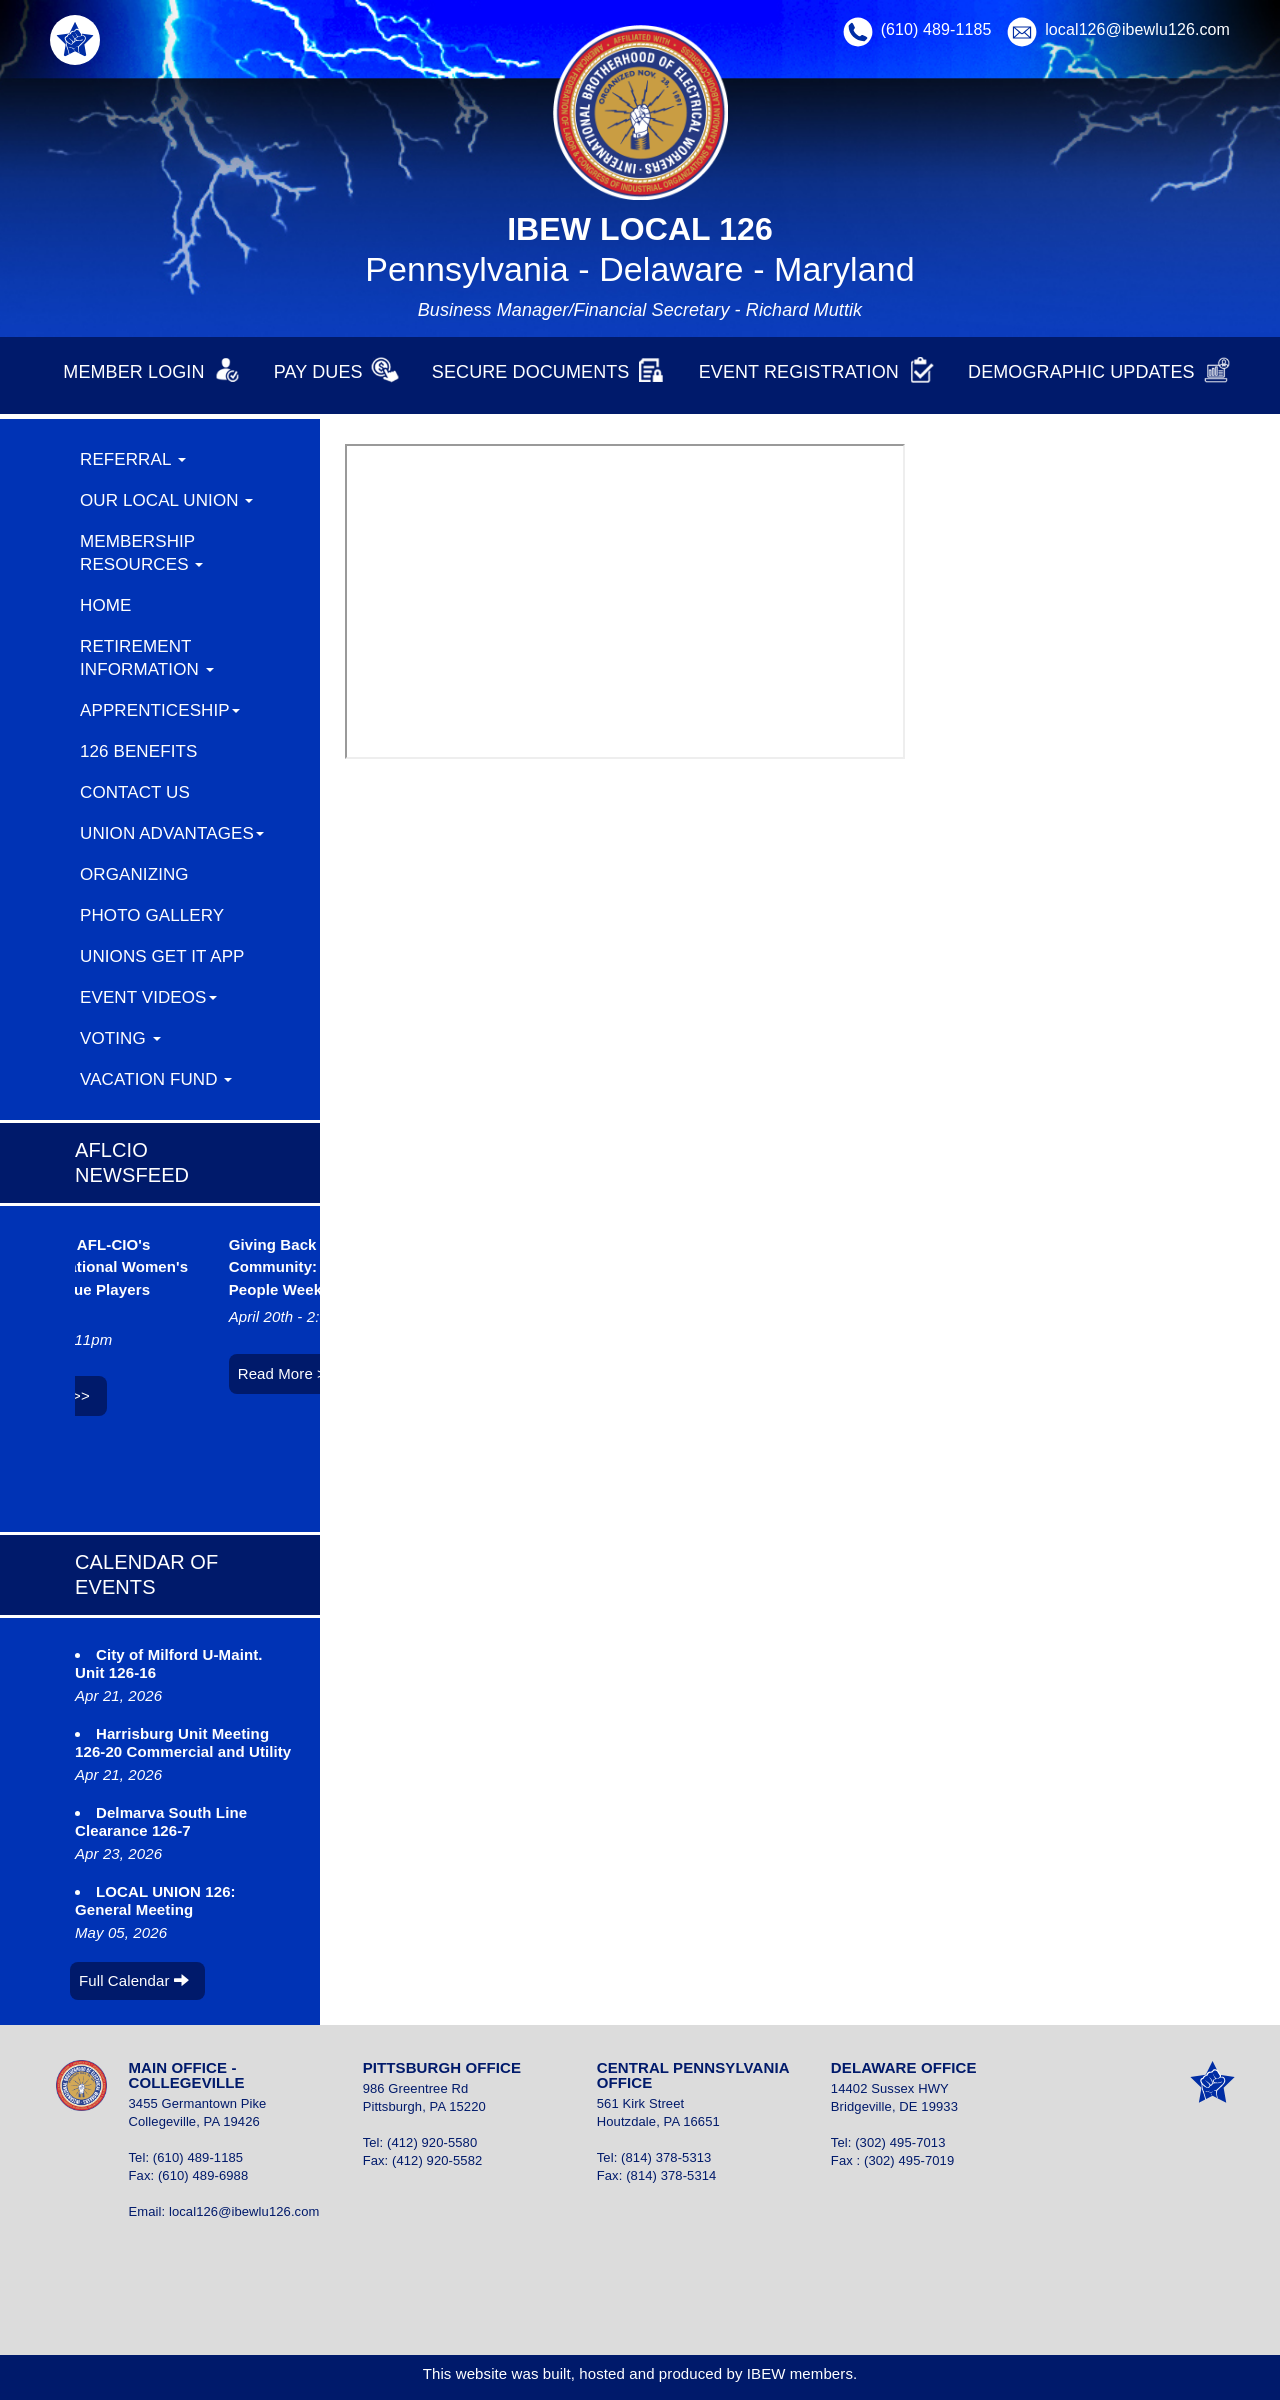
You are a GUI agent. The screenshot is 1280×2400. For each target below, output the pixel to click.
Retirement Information (147, 658)
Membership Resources (141, 553)
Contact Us (135, 792)
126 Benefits (138, 751)
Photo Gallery (152, 915)
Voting (120, 1038)
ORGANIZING (134, 874)
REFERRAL (133, 459)
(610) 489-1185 (936, 29)
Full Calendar (134, 1980)
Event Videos (148, 997)
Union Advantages (172, 833)
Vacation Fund (156, 1079)
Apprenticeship (160, 710)
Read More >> (293, 1373)
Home (105, 605)
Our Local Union (166, 500)
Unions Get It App (162, 956)
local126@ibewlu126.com (1137, 29)
